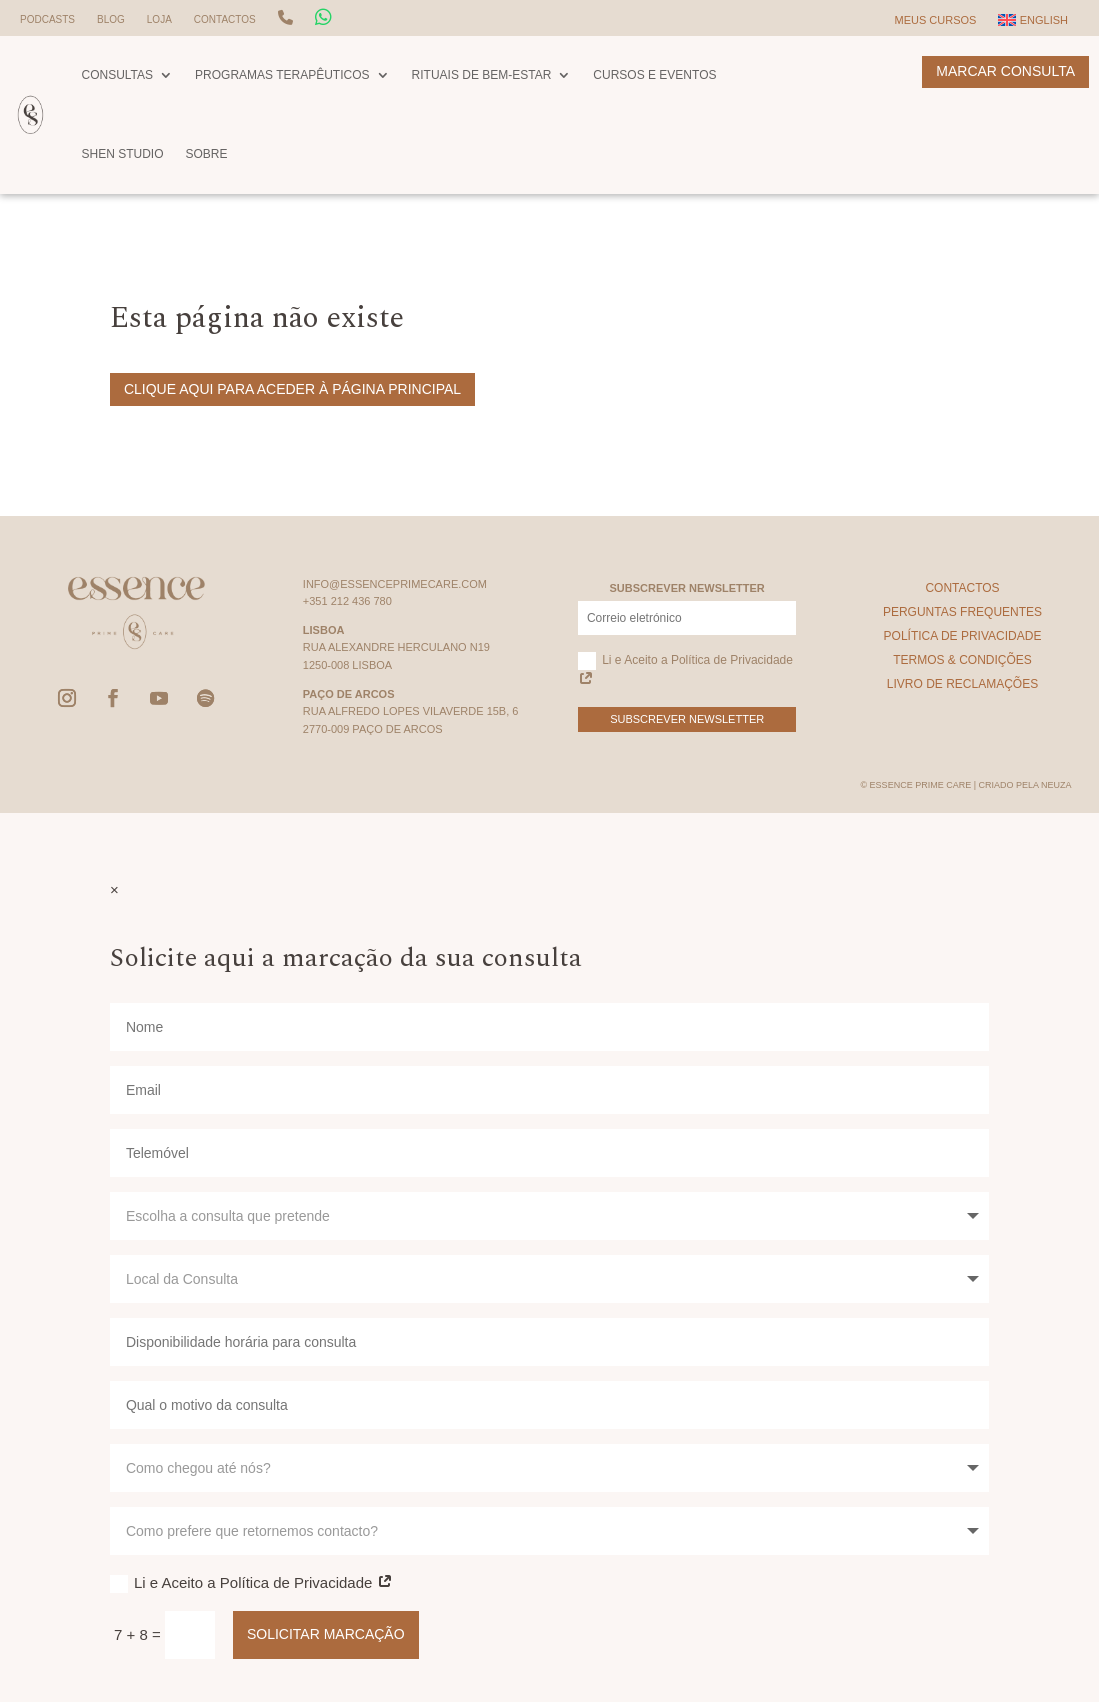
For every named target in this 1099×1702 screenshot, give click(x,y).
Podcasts (47, 19)
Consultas (117, 75)
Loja (159, 19)
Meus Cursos (935, 20)
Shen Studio (122, 154)
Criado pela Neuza (1024, 785)
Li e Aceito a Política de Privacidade (685, 670)
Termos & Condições (962, 660)
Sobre (207, 154)
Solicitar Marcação (326, 1634)
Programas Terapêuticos (282, 75)
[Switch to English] (1033, 24)
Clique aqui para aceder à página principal (292, 389)
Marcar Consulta (1005, 71)
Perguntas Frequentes (962, 612)
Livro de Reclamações (962, 684)
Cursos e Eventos (654, 75)
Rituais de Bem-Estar (482, 75)
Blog (111, 19)
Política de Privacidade (963, 636)
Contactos (225, 19)
